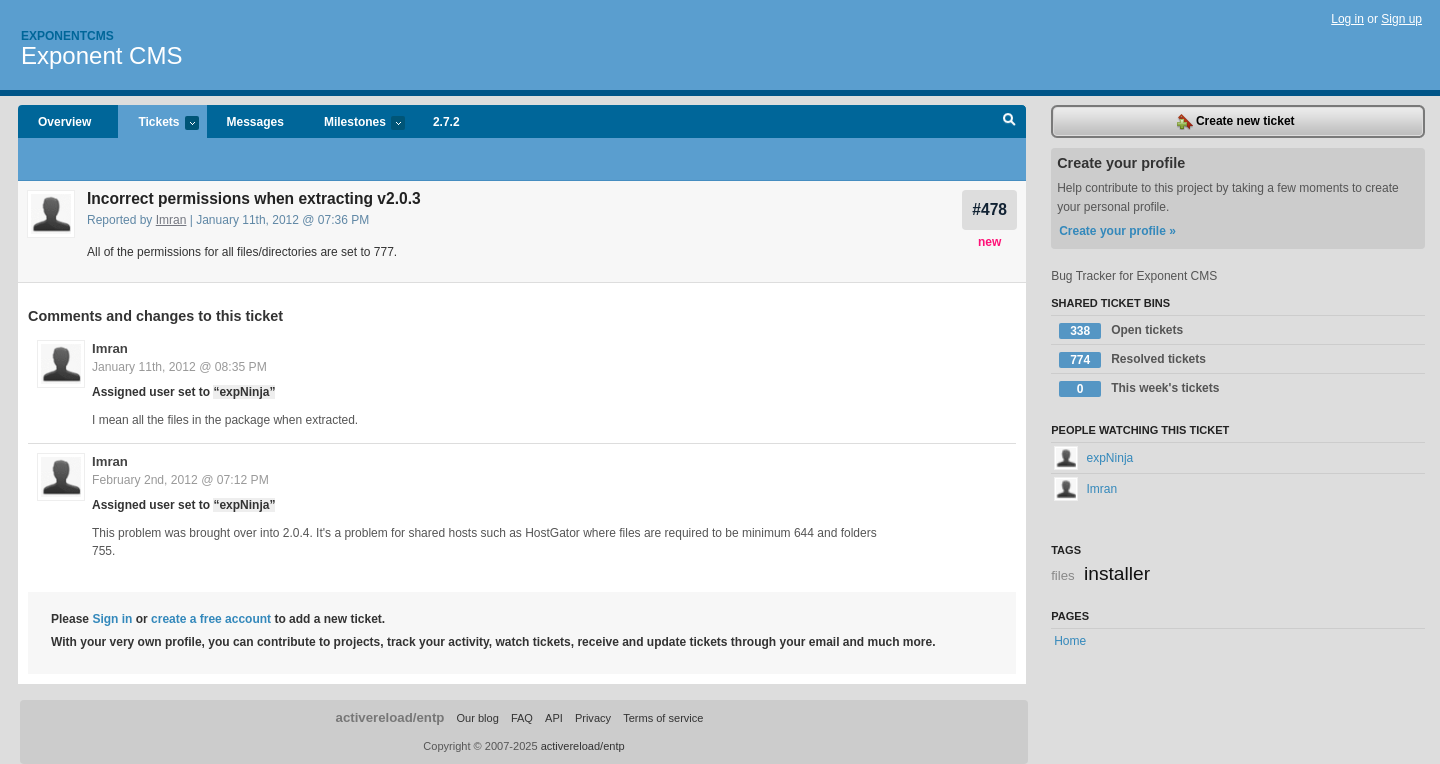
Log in (1347, 19)
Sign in (112, 619)
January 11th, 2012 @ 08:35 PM (179, 367)
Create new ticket (1236, 122)
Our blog (477, 718)
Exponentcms (67, 36)
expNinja (1093, 458)
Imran (171, 220)
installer (1117, 573)
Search (1009, 122)
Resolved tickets (1132, 360)
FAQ (522, 718)
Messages (255, 122)
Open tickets (1121, 331)
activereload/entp (390, 717)
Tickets (158, 123)
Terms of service (663, 718)
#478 (989, 209)
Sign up (1401, 19)
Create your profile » (1117, 231)
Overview (64, 122)
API (554, 718)
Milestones (354, 123)
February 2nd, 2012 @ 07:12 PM (180, 480)
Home (1070, 641)
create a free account (211, 619)
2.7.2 (446, 122)
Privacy (593, 718)
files (1062, 575)
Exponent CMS (101, 55)
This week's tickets (1139, 389)
